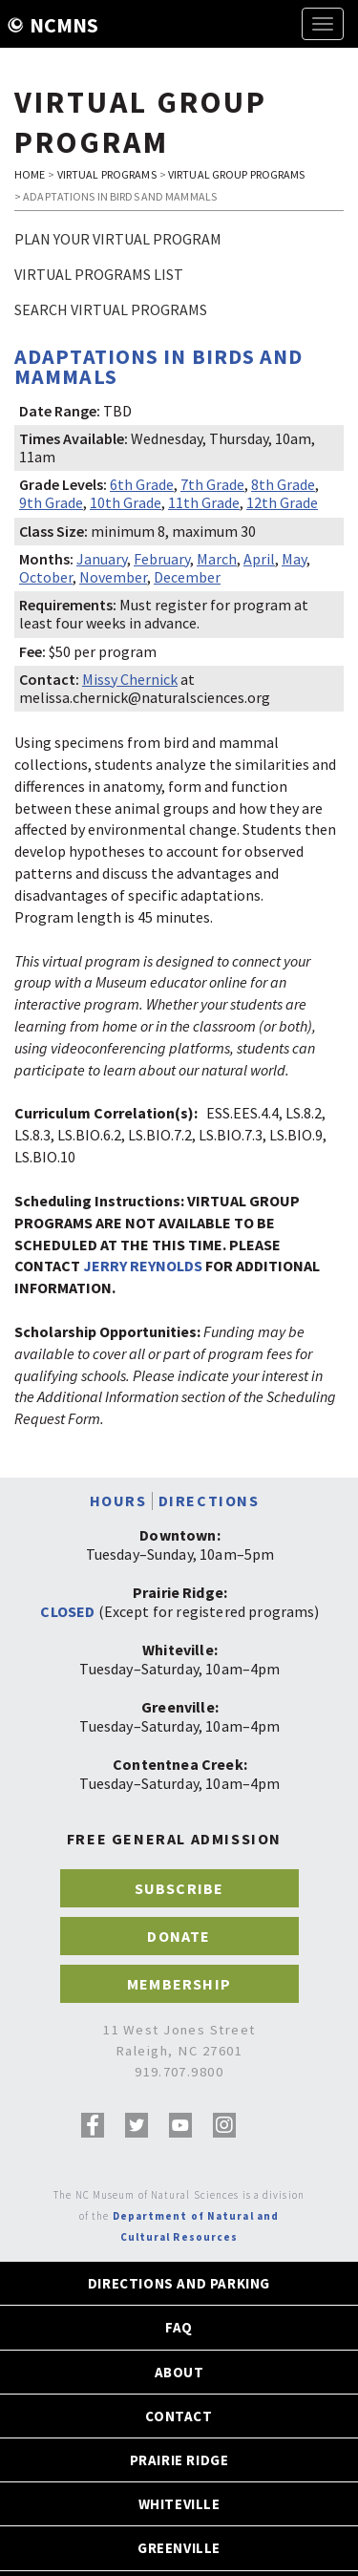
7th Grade (212, 484)
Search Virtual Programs (110, 309)
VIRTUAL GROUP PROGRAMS (236, 174)
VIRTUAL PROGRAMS (107, 174)
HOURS (118, 1501)
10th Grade (125, 502)
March (217, 558)
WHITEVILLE (179, 2504)
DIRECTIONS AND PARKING (179, 2283)
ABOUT (179, 2372)
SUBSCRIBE (179, 1888)
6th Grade (142, 484)
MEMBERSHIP (179, 1983)
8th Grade (283, 484)
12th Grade (282, 502)
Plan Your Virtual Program (117, 238)
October (46, 576)
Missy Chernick (130, 679)
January (101, 558)
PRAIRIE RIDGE (179, 2460)
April (259, 558)
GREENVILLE (179, 2548)
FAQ (179, 2327)
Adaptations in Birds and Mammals (158, 366)
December (187, 576)
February (162, 558)
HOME (29, 174)
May (294, 558)
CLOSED (67, 1611)
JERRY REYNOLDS (142, 1265)
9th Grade (51, 502)
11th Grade (204, 502)
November (113, 576)
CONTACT (178, 2416)
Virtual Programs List (98, 274)
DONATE (178, 1936)
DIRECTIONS (209, 1501)
